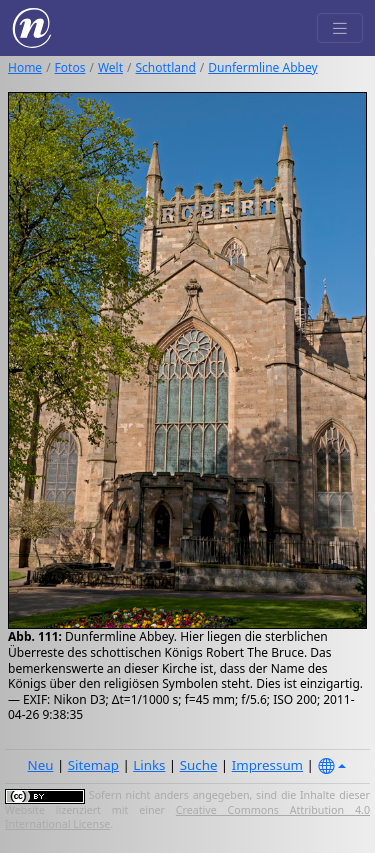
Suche (199, 765)
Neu (41, 765)
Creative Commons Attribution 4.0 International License (187, 817)
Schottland (166, 67)
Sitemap (93, 765)
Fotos (70, 67)
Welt (110, 67)
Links (149, 765)
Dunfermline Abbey (262, 67)
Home (25, 67)
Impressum (267, 765)
